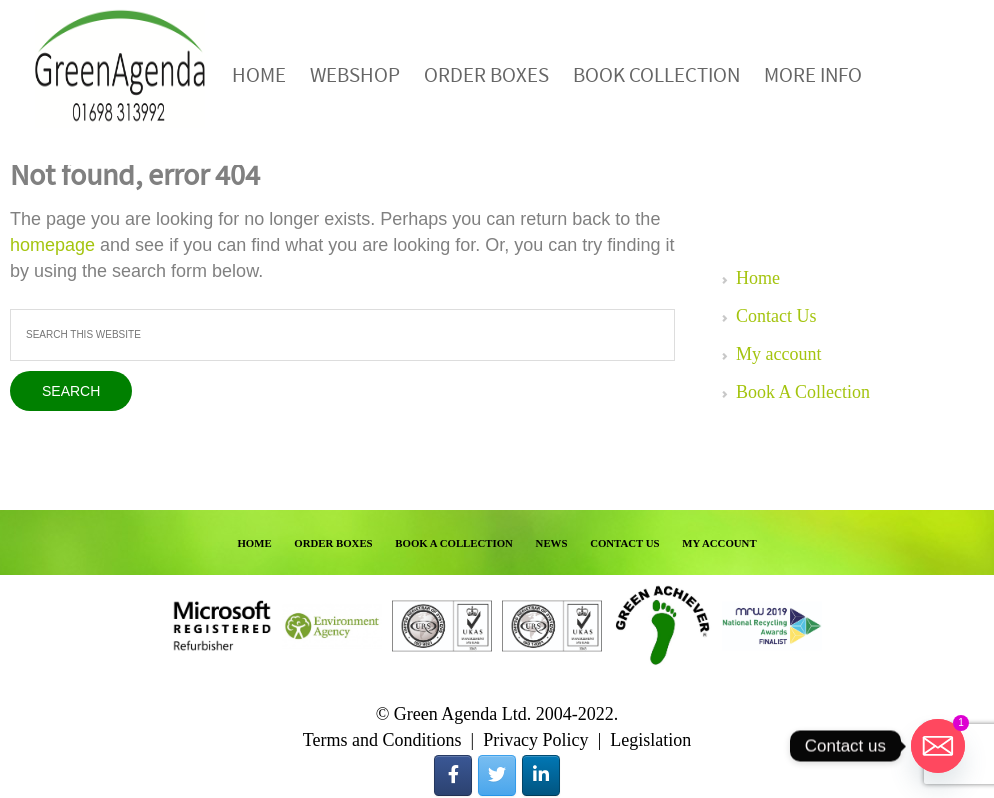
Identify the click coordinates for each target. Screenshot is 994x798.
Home (758, 278)
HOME (254, 543)
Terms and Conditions (382, 740)
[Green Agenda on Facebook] (453, 775)
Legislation (650, 740)
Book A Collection (803, 392)
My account (778, 354)
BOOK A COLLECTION (454, 543)
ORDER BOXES (333, 543)
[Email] (938, 746)
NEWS (552, 543)
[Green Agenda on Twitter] (497, 775)
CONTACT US (625, 543)
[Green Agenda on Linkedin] (541, 775)
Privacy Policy (536, 740)
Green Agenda (120, 67)
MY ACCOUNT (719, 543)
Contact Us (776, 316)
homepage (52, 245)
